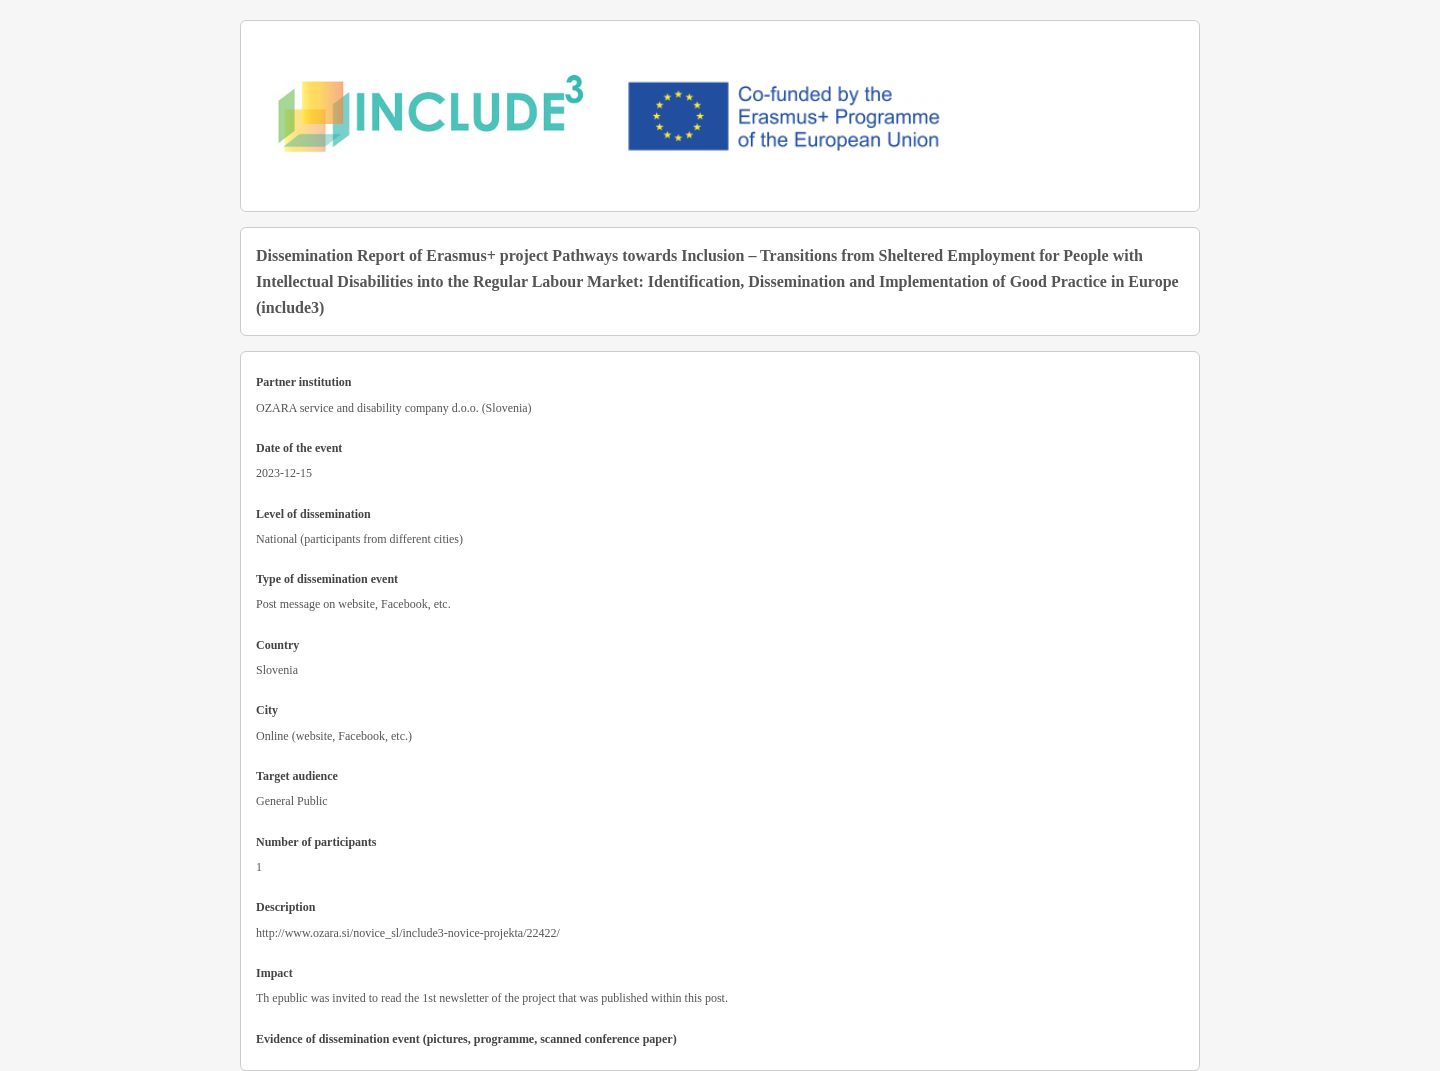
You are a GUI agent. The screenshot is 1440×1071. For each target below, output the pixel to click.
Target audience (297, 776)
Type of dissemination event (327, 579)
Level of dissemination (313, 514)
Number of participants (316, 842)
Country (277, 645)
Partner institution (303, 382)
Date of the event (299, 448)
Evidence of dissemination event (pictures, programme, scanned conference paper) (466, 1039)
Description (285, 907)
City (267, 710)
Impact (274, 973)
